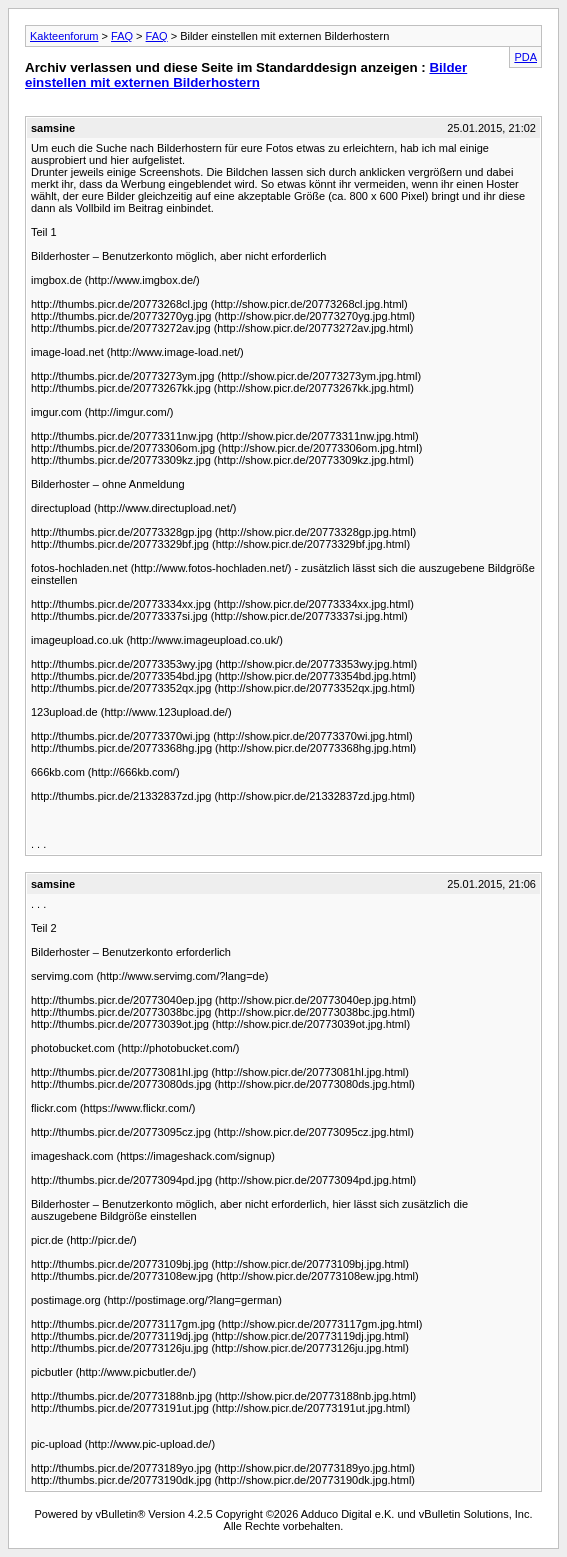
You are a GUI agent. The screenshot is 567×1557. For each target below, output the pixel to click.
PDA (525, 57)
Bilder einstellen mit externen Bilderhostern (246, 75)
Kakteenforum (64, 36)
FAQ (122, 36)
